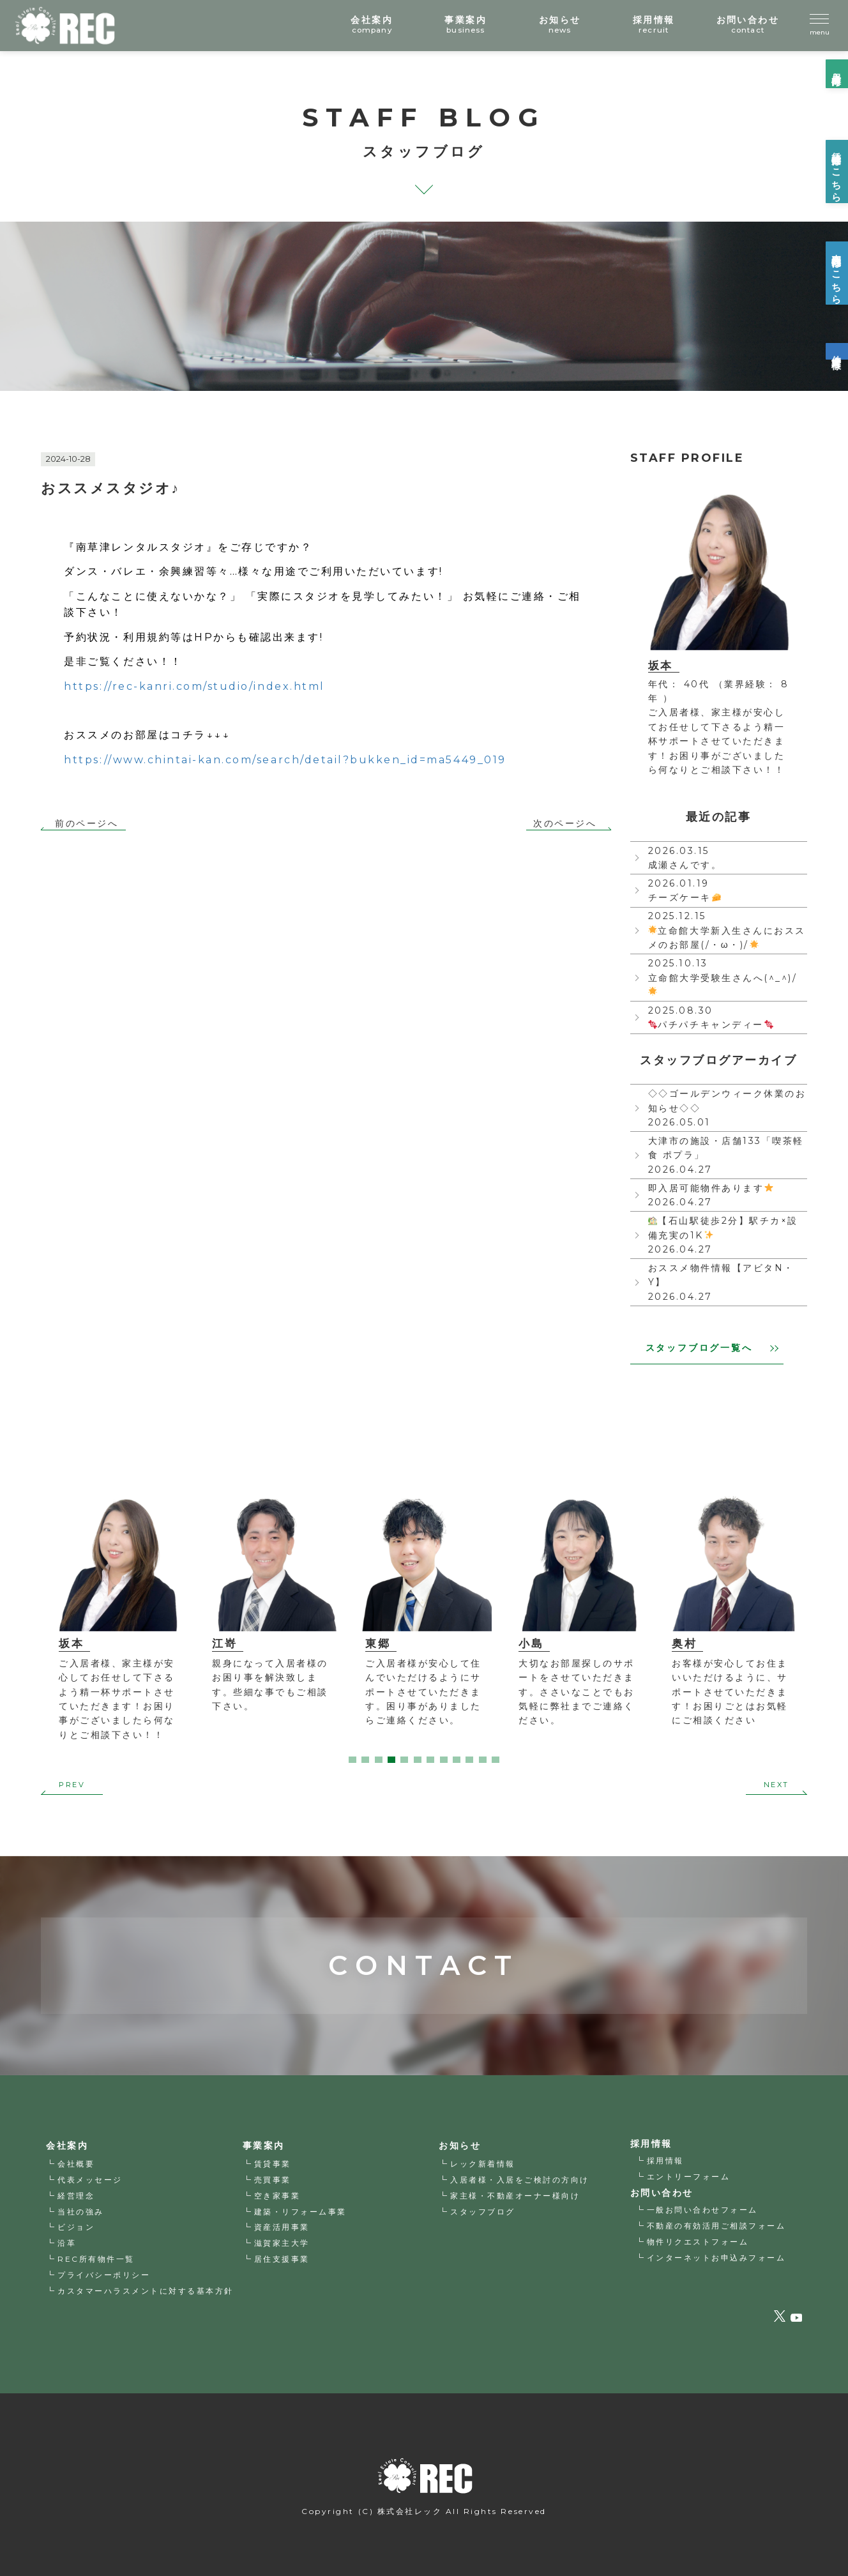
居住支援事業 (282, 2259)
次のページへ (564, 824)
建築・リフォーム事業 (300, 2211)
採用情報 (665, 2160)
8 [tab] (444, 1760)
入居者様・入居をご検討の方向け (519, 2179)
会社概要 (76, 2163)
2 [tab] (365, 1760)
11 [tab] (483, 1760)
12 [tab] (495, 1760)
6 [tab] (417, 1760)
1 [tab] (352, 1760)
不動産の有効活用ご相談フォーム (716, 2225)
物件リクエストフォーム (698, 2241)
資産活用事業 (282, 2227)
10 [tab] (469, 1760)
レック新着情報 (482, 2163)
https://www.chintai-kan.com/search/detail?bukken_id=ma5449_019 (285, 760)
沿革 (66, 2243)
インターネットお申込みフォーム (716, 2257)
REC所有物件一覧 (96, 2259)
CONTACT (423, 1936)
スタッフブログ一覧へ (712, 1347)
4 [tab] (391, 1760)
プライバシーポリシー (103, 2275)
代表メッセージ (90, 2179)
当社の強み (80, 2211)
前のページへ (86, 824)
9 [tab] (456, 1760)
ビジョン (76, 2227)
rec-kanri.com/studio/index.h (194, 686)
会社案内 (67, 2145)
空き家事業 (277, 2195)
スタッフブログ (482, 2211)
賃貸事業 (272, 2163)
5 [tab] (404, 1760)
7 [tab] (430, 1760)
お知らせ (460, 2145)
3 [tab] (378, 1760)
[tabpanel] (117, 1621)
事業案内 (264, 2145)
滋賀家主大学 (282, 2243)
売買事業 (272, 2179)
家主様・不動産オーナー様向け (515, 2195)
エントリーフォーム (689, 2176)
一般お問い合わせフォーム (702, 2209)
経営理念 (76, 2195)
